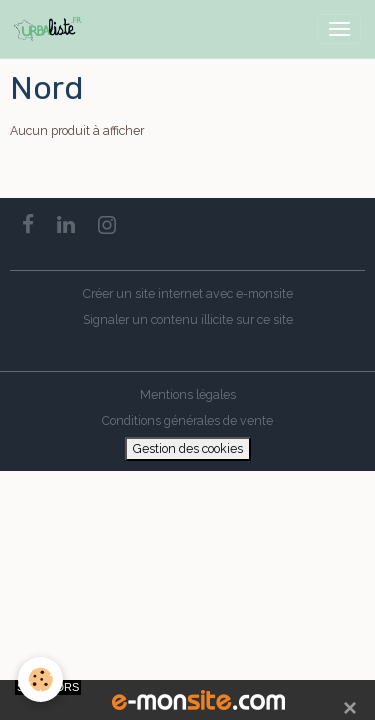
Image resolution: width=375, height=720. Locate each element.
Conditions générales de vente (187, 420)
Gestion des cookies (188, 448)
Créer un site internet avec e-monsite (188, 293)
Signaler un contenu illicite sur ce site (188, 319)
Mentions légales (188, 394)
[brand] (51, 29)
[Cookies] (40, 679)
